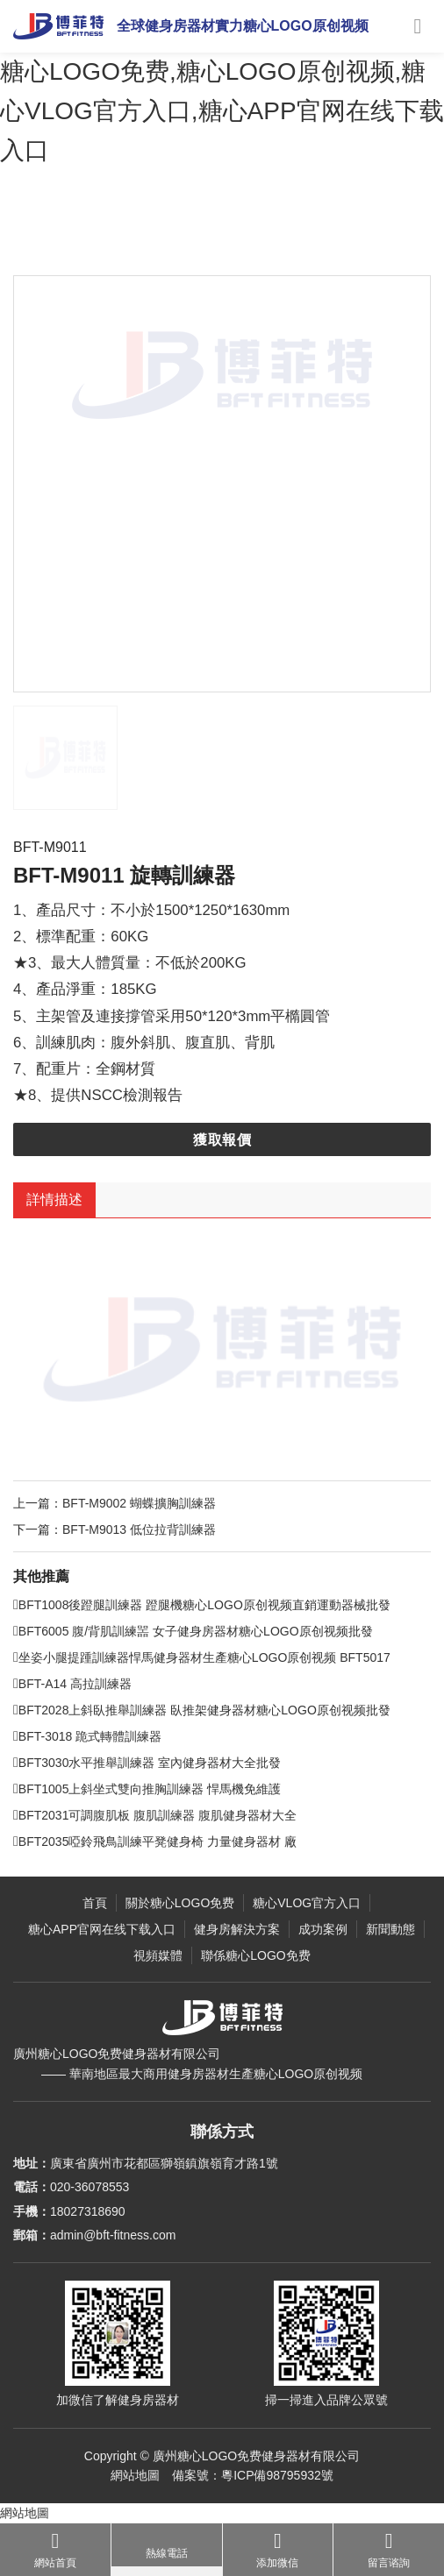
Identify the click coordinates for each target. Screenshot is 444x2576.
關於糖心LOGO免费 (179, 1903)
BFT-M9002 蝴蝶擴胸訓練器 (166, 1530)
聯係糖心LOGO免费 (255, 1955)
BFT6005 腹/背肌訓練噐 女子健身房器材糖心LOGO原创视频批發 (220, 1659)
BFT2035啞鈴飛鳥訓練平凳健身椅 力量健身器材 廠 (182, 1869)
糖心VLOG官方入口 (145, 236)
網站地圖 (135, 2475)
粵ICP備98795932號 (277, 2475)
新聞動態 (390, 1929)
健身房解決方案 (237, 1929)
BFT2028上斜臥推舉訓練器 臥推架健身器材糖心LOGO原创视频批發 (229, 1738)
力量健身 (225, 236)
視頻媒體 (158, 1955)
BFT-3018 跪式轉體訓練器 (114, 1764)
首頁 (94, 1903)
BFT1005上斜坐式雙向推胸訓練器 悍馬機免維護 (174, 1817)
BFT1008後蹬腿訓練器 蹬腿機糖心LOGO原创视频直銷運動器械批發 (229, 1633)
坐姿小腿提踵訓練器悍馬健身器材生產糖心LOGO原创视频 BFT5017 (229, 1685)
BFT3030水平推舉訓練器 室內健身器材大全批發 (174, 1790)
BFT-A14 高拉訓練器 (99, 1712)
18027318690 (87, 2211)
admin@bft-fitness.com (112, 2235)
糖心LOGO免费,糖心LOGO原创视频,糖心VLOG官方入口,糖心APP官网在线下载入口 (222, 111)
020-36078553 (89, 2187)
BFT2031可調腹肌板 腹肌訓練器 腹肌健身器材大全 (182, 1843)
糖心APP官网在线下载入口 (101, 1929)
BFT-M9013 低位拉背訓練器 (166, 1557)
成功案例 (322, 1929)
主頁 (76, 236)
